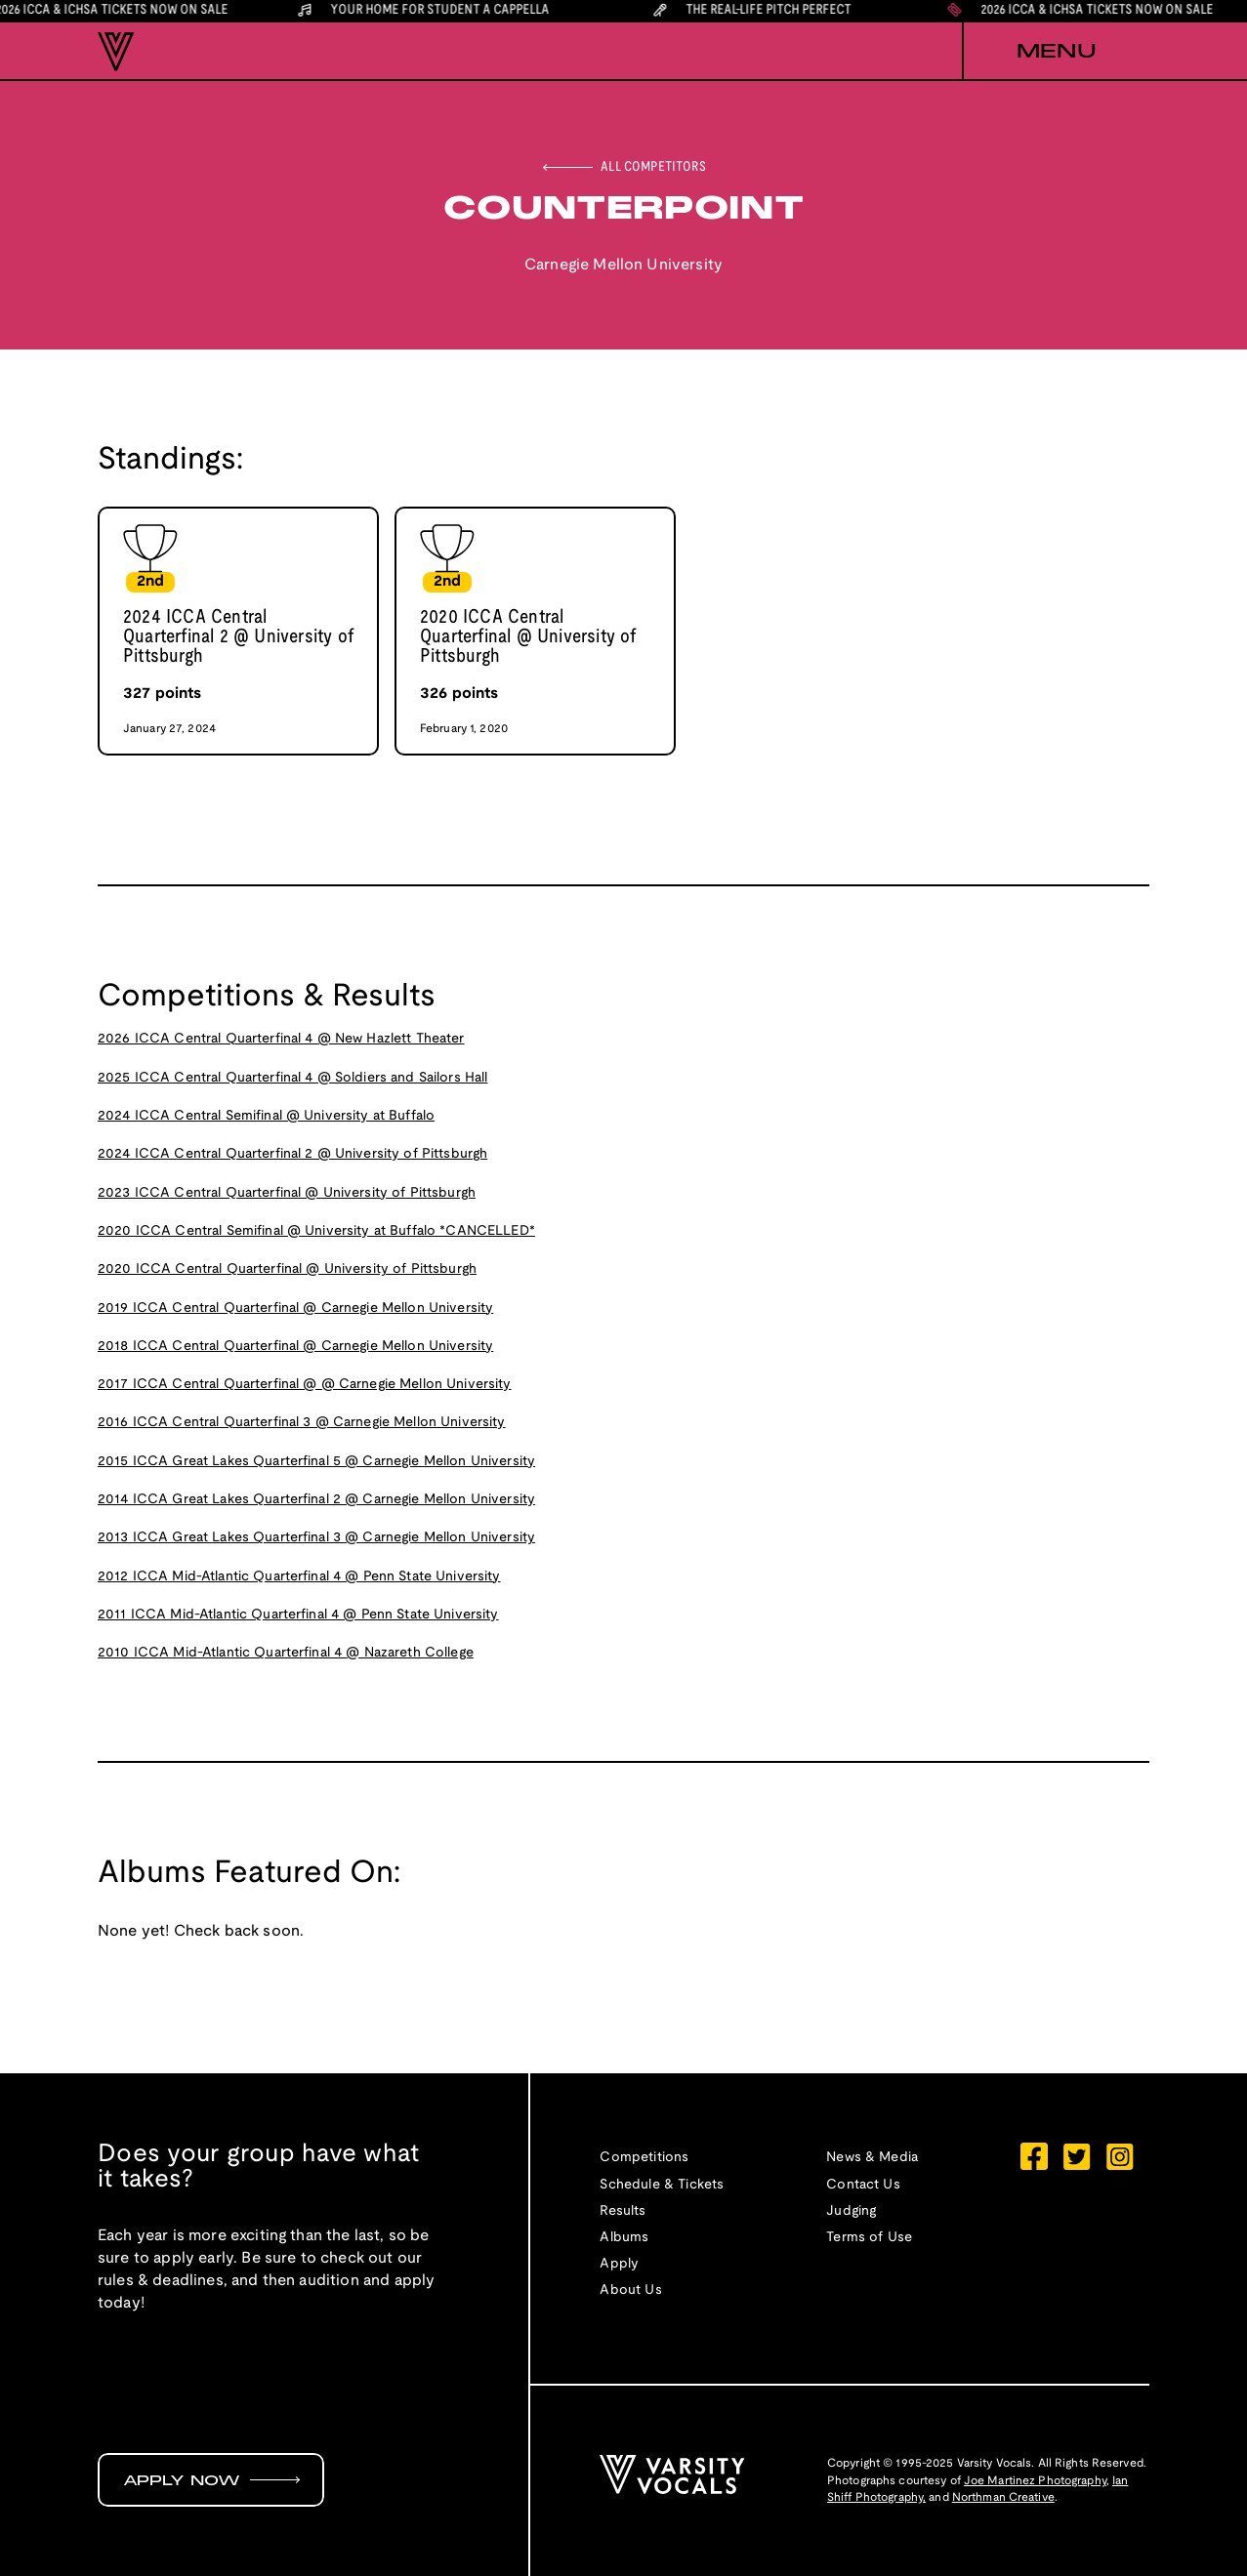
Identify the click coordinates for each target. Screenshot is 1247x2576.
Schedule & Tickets (662, 2185)
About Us (630, 2290)
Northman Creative (1003, 2497)
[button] (1055, 51)
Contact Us (863, 2185)
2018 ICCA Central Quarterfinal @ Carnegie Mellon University (295, 1346)
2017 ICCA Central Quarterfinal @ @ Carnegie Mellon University (305, 1384)
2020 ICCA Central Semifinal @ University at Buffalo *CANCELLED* (316, 1231)
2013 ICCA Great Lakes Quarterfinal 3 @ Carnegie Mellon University (316, 1538)
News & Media (872, 2157)
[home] (116, 51)
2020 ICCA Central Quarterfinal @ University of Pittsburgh (287, 1269)
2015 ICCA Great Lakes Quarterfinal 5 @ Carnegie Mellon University (316, 1461)
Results (622, 2211)
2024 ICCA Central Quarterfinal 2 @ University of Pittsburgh (292, 1154)
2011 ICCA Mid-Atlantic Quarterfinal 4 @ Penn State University (298, 1615)
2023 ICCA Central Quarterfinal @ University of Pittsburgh (287, 1193)
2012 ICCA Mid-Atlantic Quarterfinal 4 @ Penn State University (299, 1577)
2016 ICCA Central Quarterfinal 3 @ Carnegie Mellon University (302, 1422)
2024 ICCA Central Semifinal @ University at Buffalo (266, 1116)
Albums (624, 2237)
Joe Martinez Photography (1035, 2480)
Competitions (644, 2157)
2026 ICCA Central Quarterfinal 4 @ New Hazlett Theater (281, 1039)
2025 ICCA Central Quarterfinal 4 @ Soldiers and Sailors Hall (292, 1078)
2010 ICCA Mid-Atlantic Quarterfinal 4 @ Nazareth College (286, 1653)
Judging (851, 2211)
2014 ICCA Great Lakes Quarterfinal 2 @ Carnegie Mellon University (316, 1499)
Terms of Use (869, 2237)
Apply (619, 2264)
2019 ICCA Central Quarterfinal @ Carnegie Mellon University (295, 1308)
